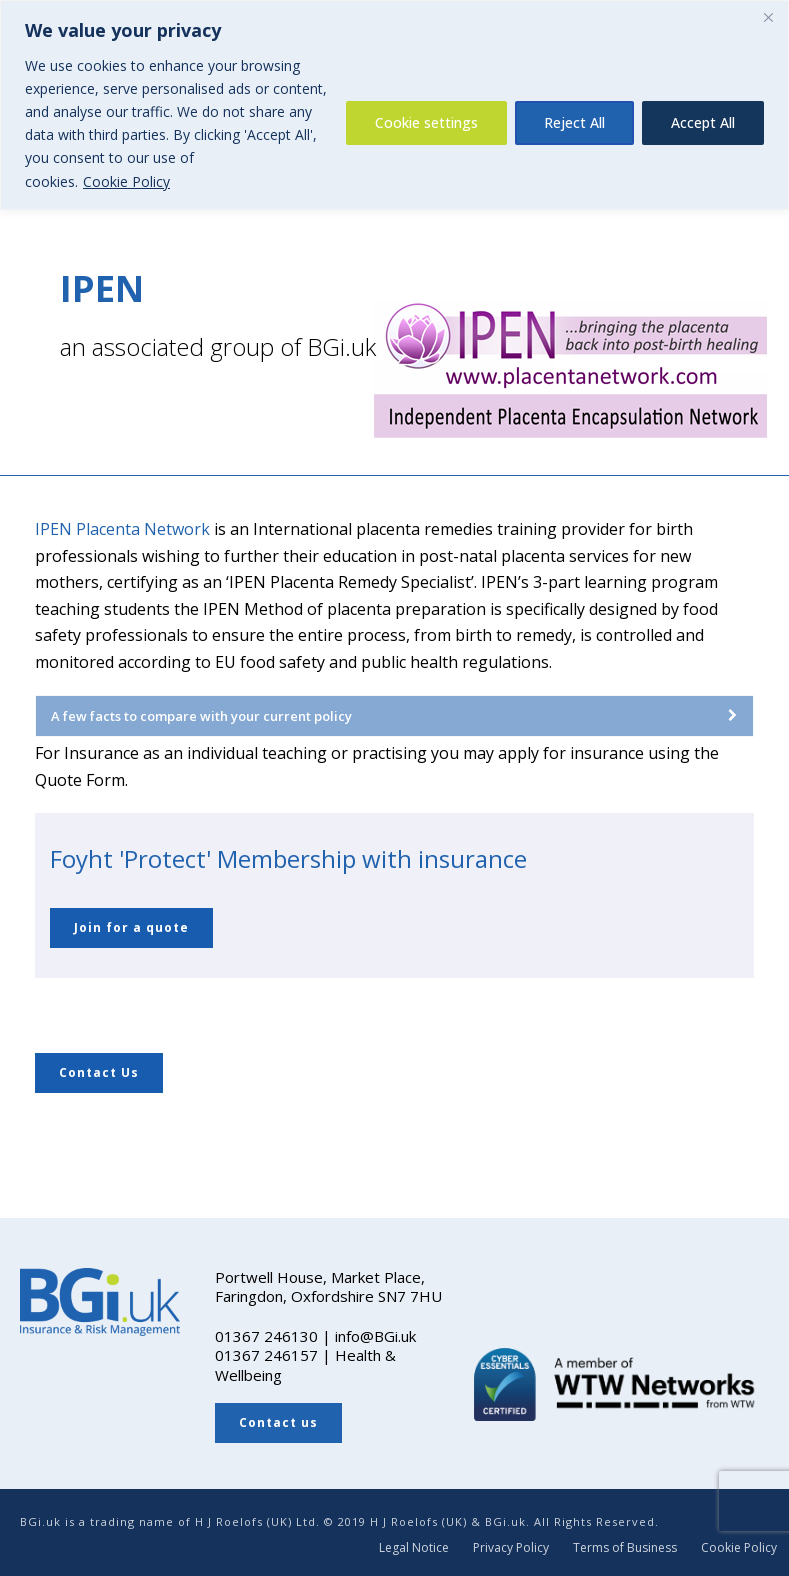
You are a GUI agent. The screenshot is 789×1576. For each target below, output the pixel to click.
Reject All (574, 122)
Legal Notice (414, 1548)
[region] (394, 105)
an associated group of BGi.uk (218, 346)
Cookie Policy (126, 181)
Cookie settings (426, 122)
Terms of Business (625, 1548)
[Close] (768, 17)
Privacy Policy (511, 1548)
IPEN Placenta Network (122, 529)
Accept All (703, 122)
